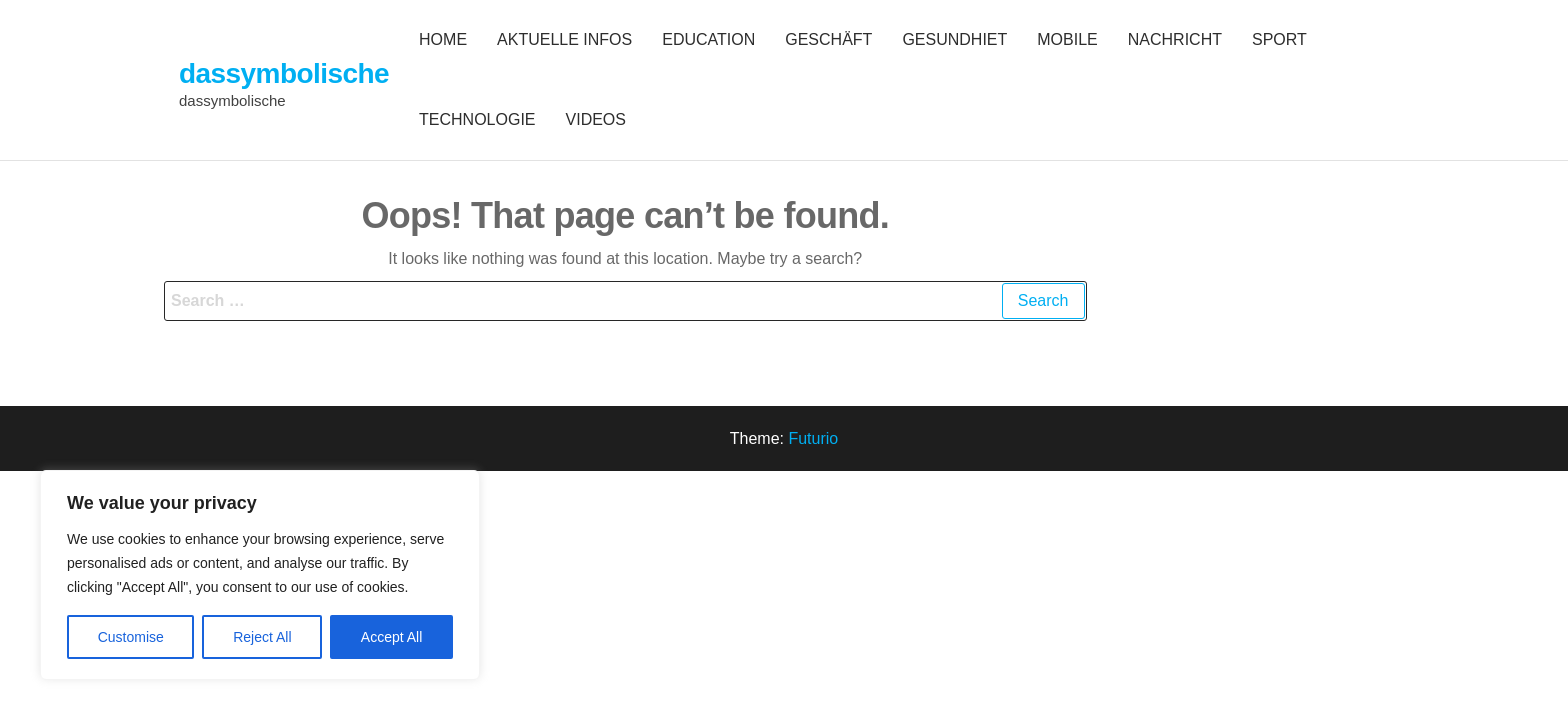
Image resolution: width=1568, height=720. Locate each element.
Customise (131, 637)
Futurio (813, 438)
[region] (260, 575)
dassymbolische (284, 73)
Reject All (262, 637)
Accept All (391, 637)
